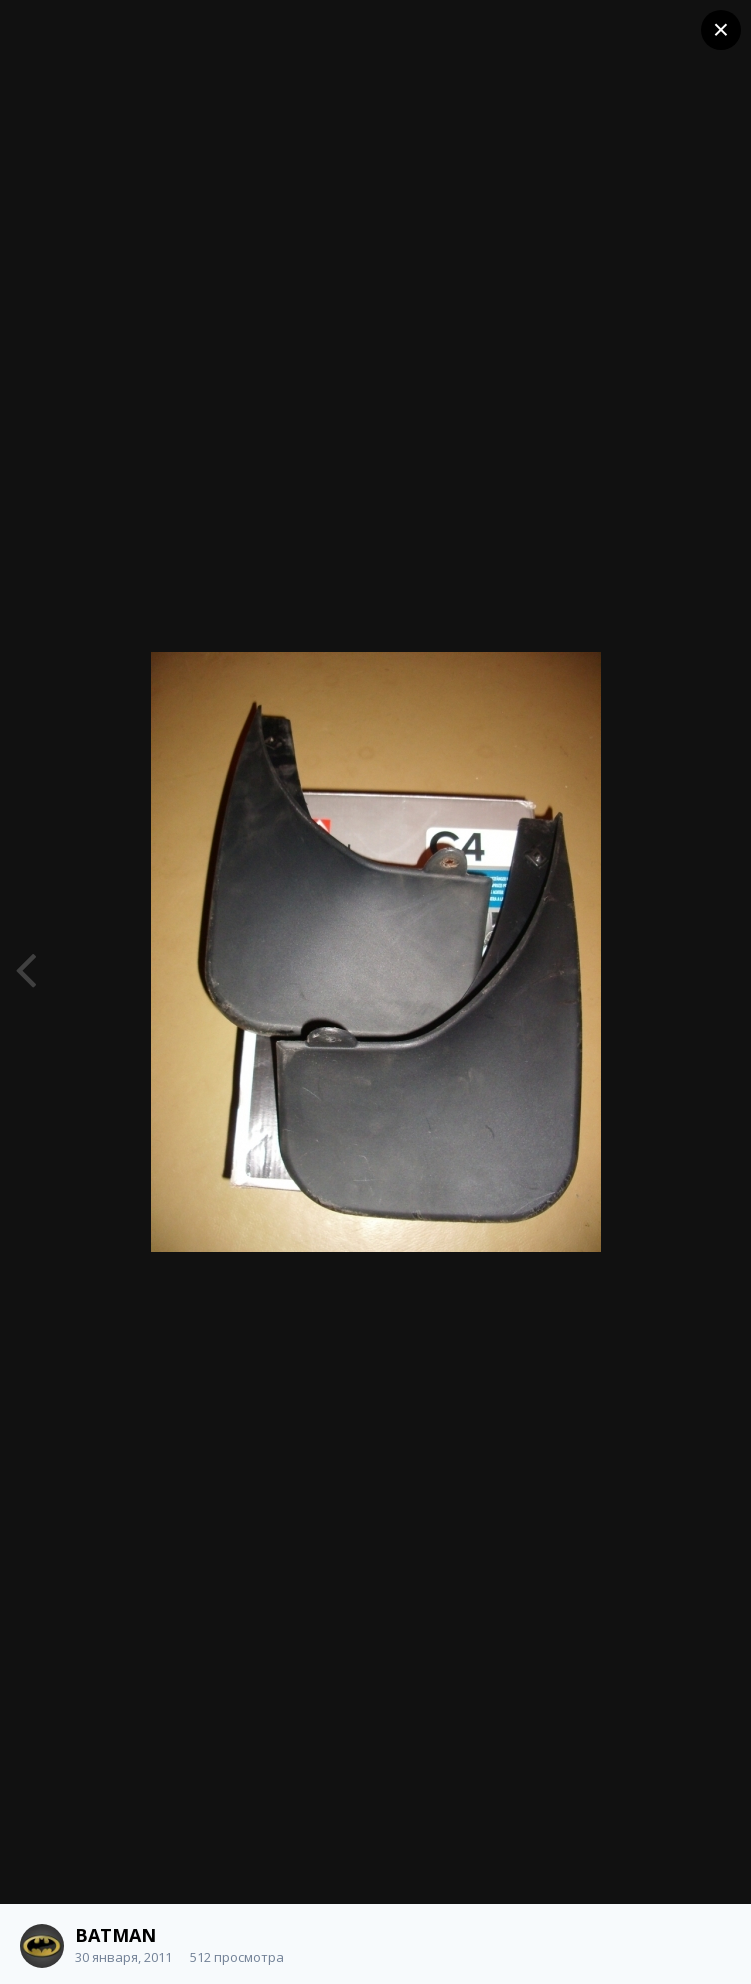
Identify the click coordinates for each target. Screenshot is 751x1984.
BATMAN (115, 1935)
